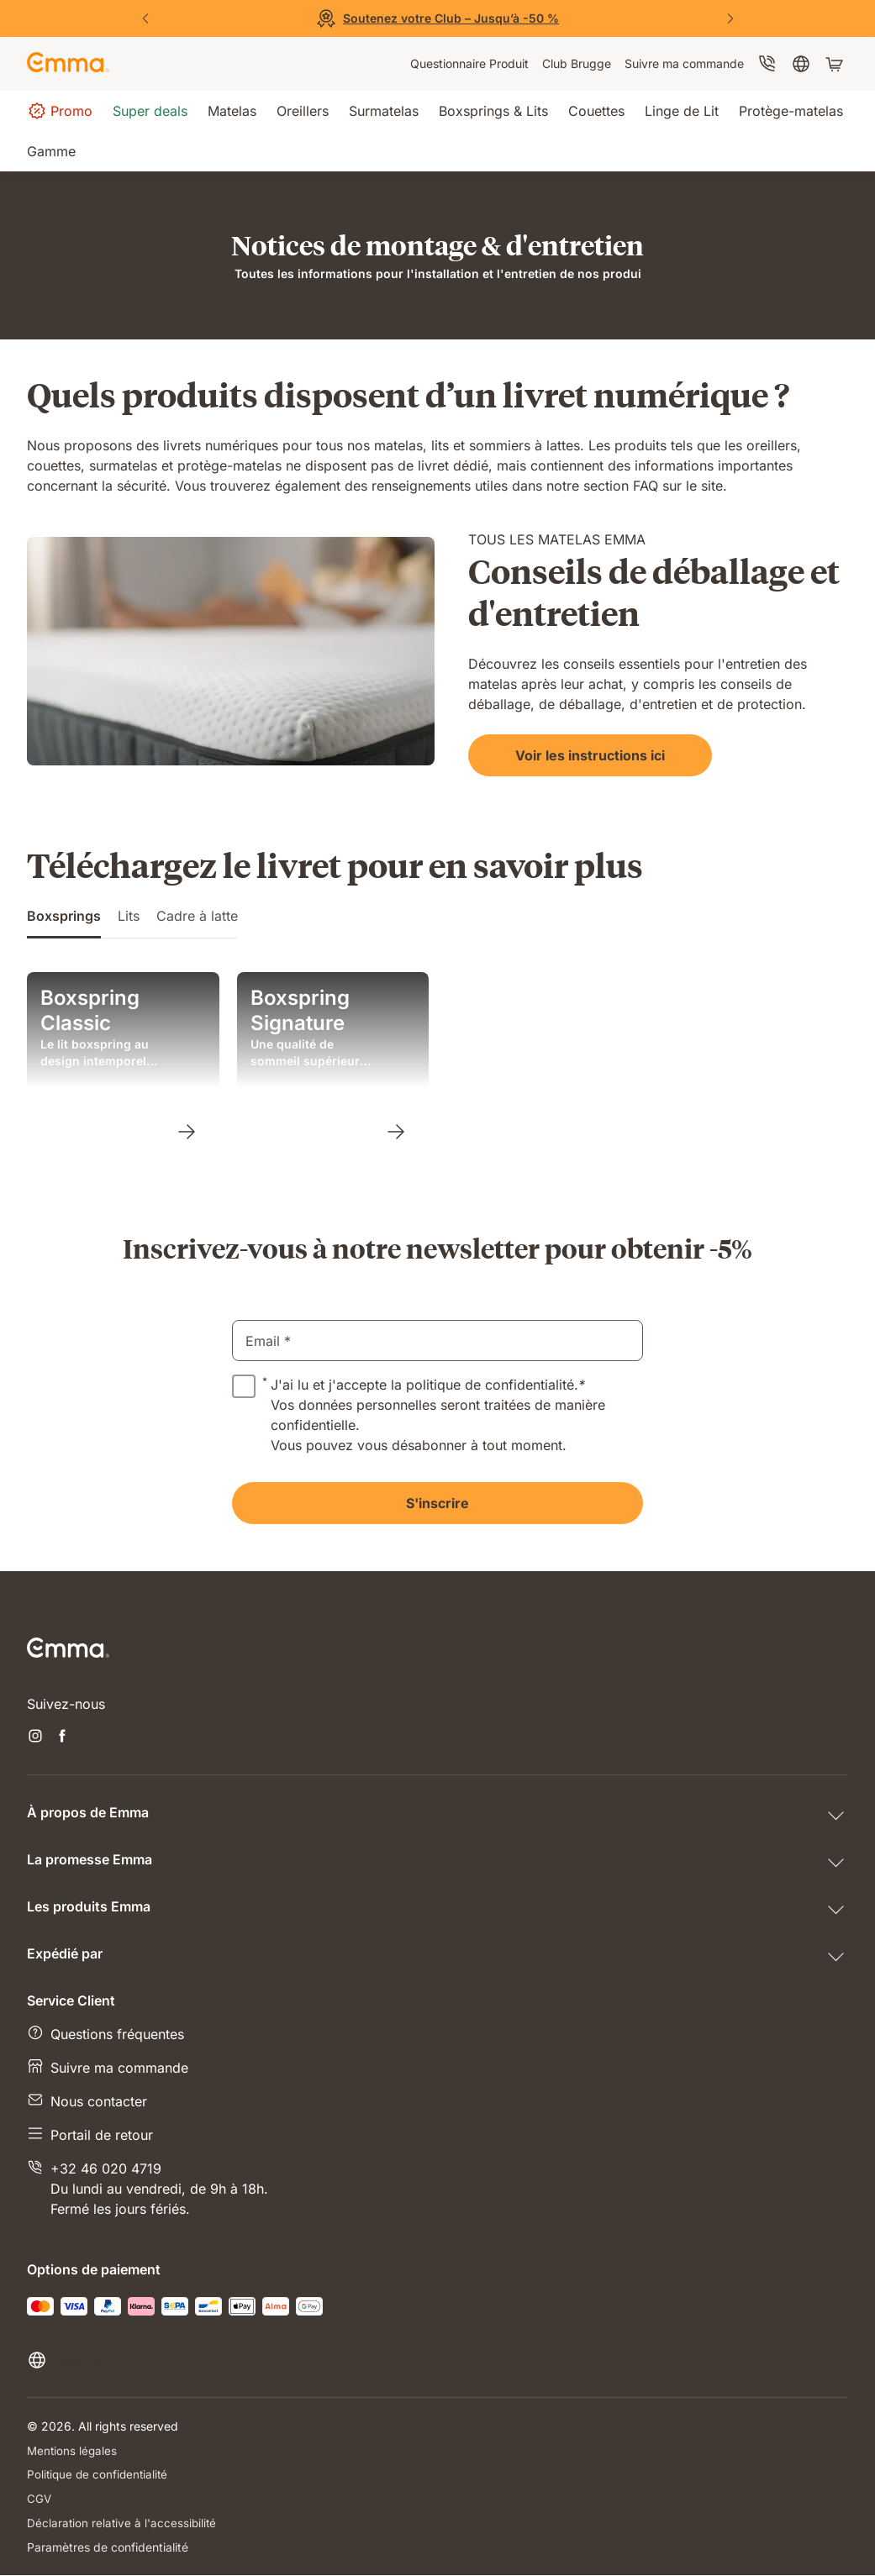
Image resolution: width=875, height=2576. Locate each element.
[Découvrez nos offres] (438, 18)
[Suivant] (730, 18)
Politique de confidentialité (99, 2475)
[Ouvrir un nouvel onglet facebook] (62, 1737)
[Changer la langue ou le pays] (64, 2360)
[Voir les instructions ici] (561, 755)
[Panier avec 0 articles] (836, 64)
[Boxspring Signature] (395, 1131)
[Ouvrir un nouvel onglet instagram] (35, 1737)
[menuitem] (469, 63)
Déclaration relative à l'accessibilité (123, 2523)
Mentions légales (73, 2450)
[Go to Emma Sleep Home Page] (68, 64)
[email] (437, 1341)
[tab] (64, 922)
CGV (39, 2499)
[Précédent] (145, 18)
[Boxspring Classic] (186, 1131)
